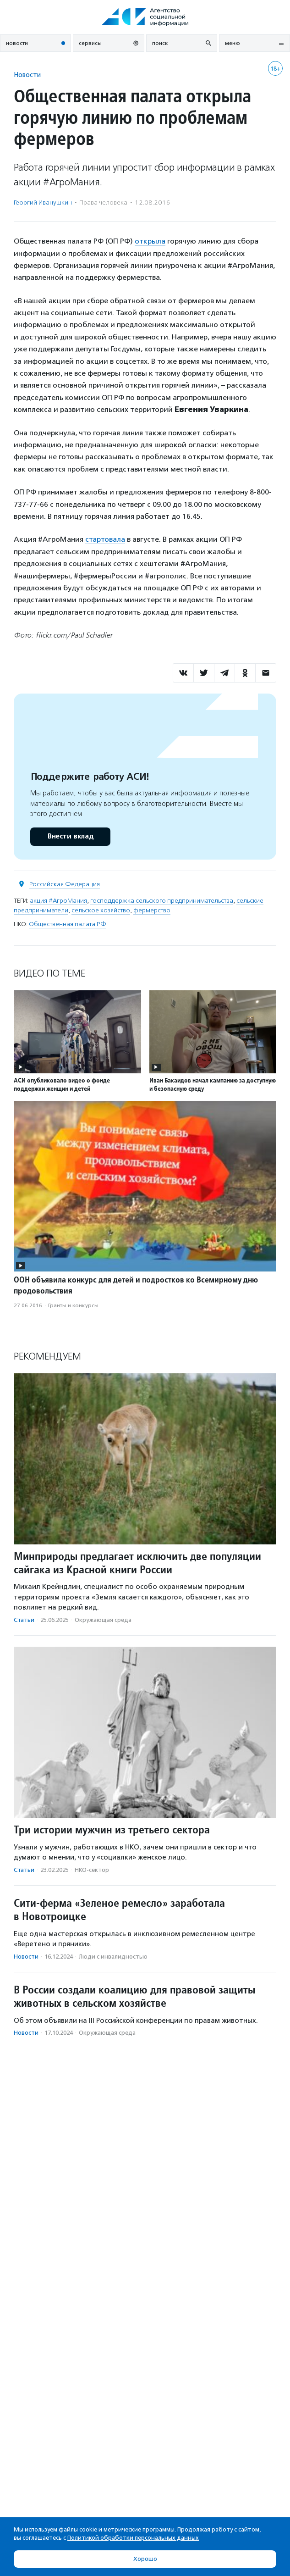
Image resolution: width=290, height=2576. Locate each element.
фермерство (151, 910)
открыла (150, 241)
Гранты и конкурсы (73, 1305)
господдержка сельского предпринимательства (161, 901)
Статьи (24, 1619)
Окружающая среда (103, 1619)
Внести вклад (70, 836)
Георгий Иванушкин (43, 202)
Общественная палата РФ (67, 924)
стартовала (105, 539)
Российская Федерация (64, 884)
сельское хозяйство (100, 910)
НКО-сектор (92, 1869)
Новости (27, 74)
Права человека (103, 202)
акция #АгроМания (58, 901)
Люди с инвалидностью (113, 1956)
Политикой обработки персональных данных (133, 2537)
